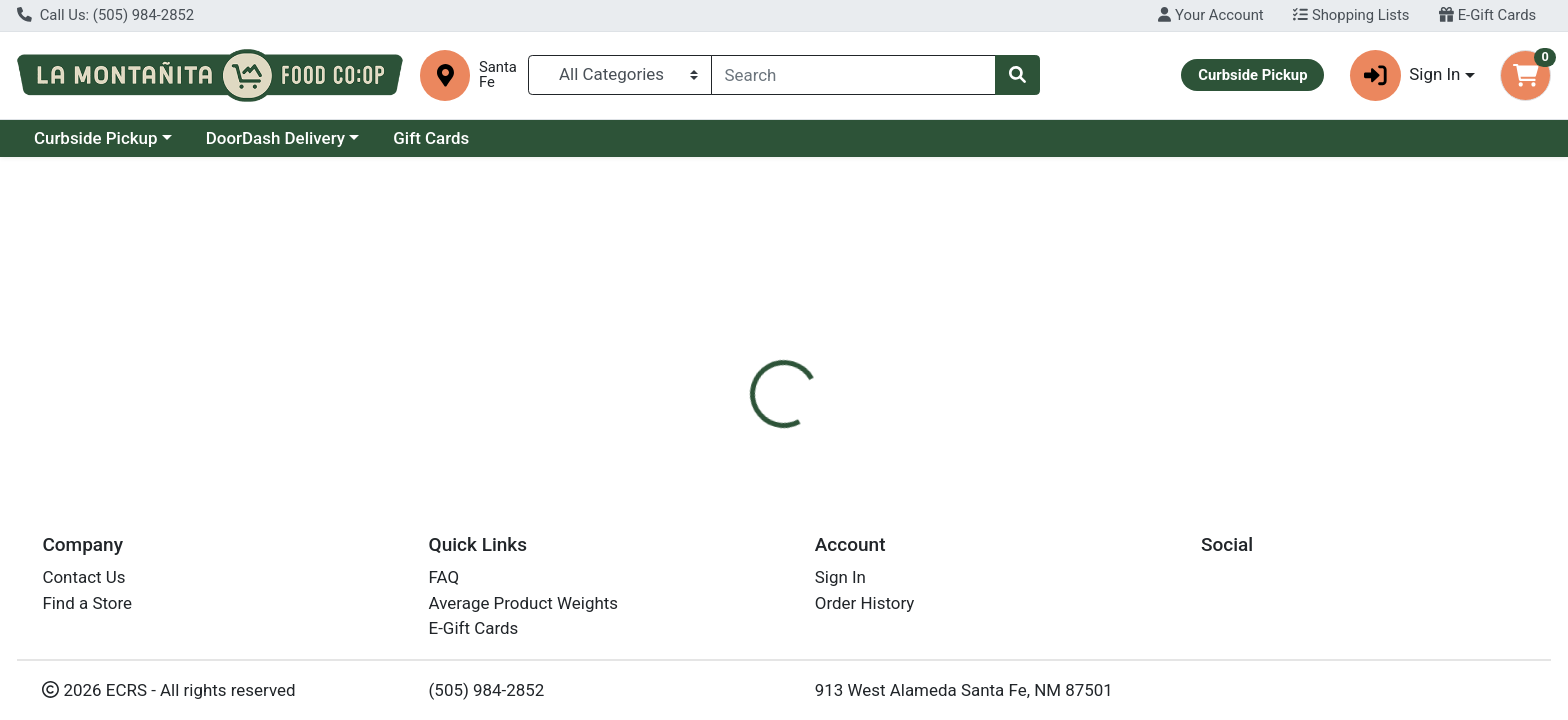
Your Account (1210, 15)
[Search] (854, 75)
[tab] (709, 428)
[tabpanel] (1110, 550)
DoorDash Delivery (275, 138)
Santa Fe (498, 75)
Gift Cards (431, 138)
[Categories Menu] (619, 75)
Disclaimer (803, 429)
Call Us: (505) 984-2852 (105, 15)
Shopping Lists (1351, 15)
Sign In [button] (1405, 75)
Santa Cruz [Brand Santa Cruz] (904, 554)
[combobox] (854, 75)
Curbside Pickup (96, 138)
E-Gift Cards (1487, 15)
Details (709, 429)
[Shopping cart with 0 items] (1525, 75)
